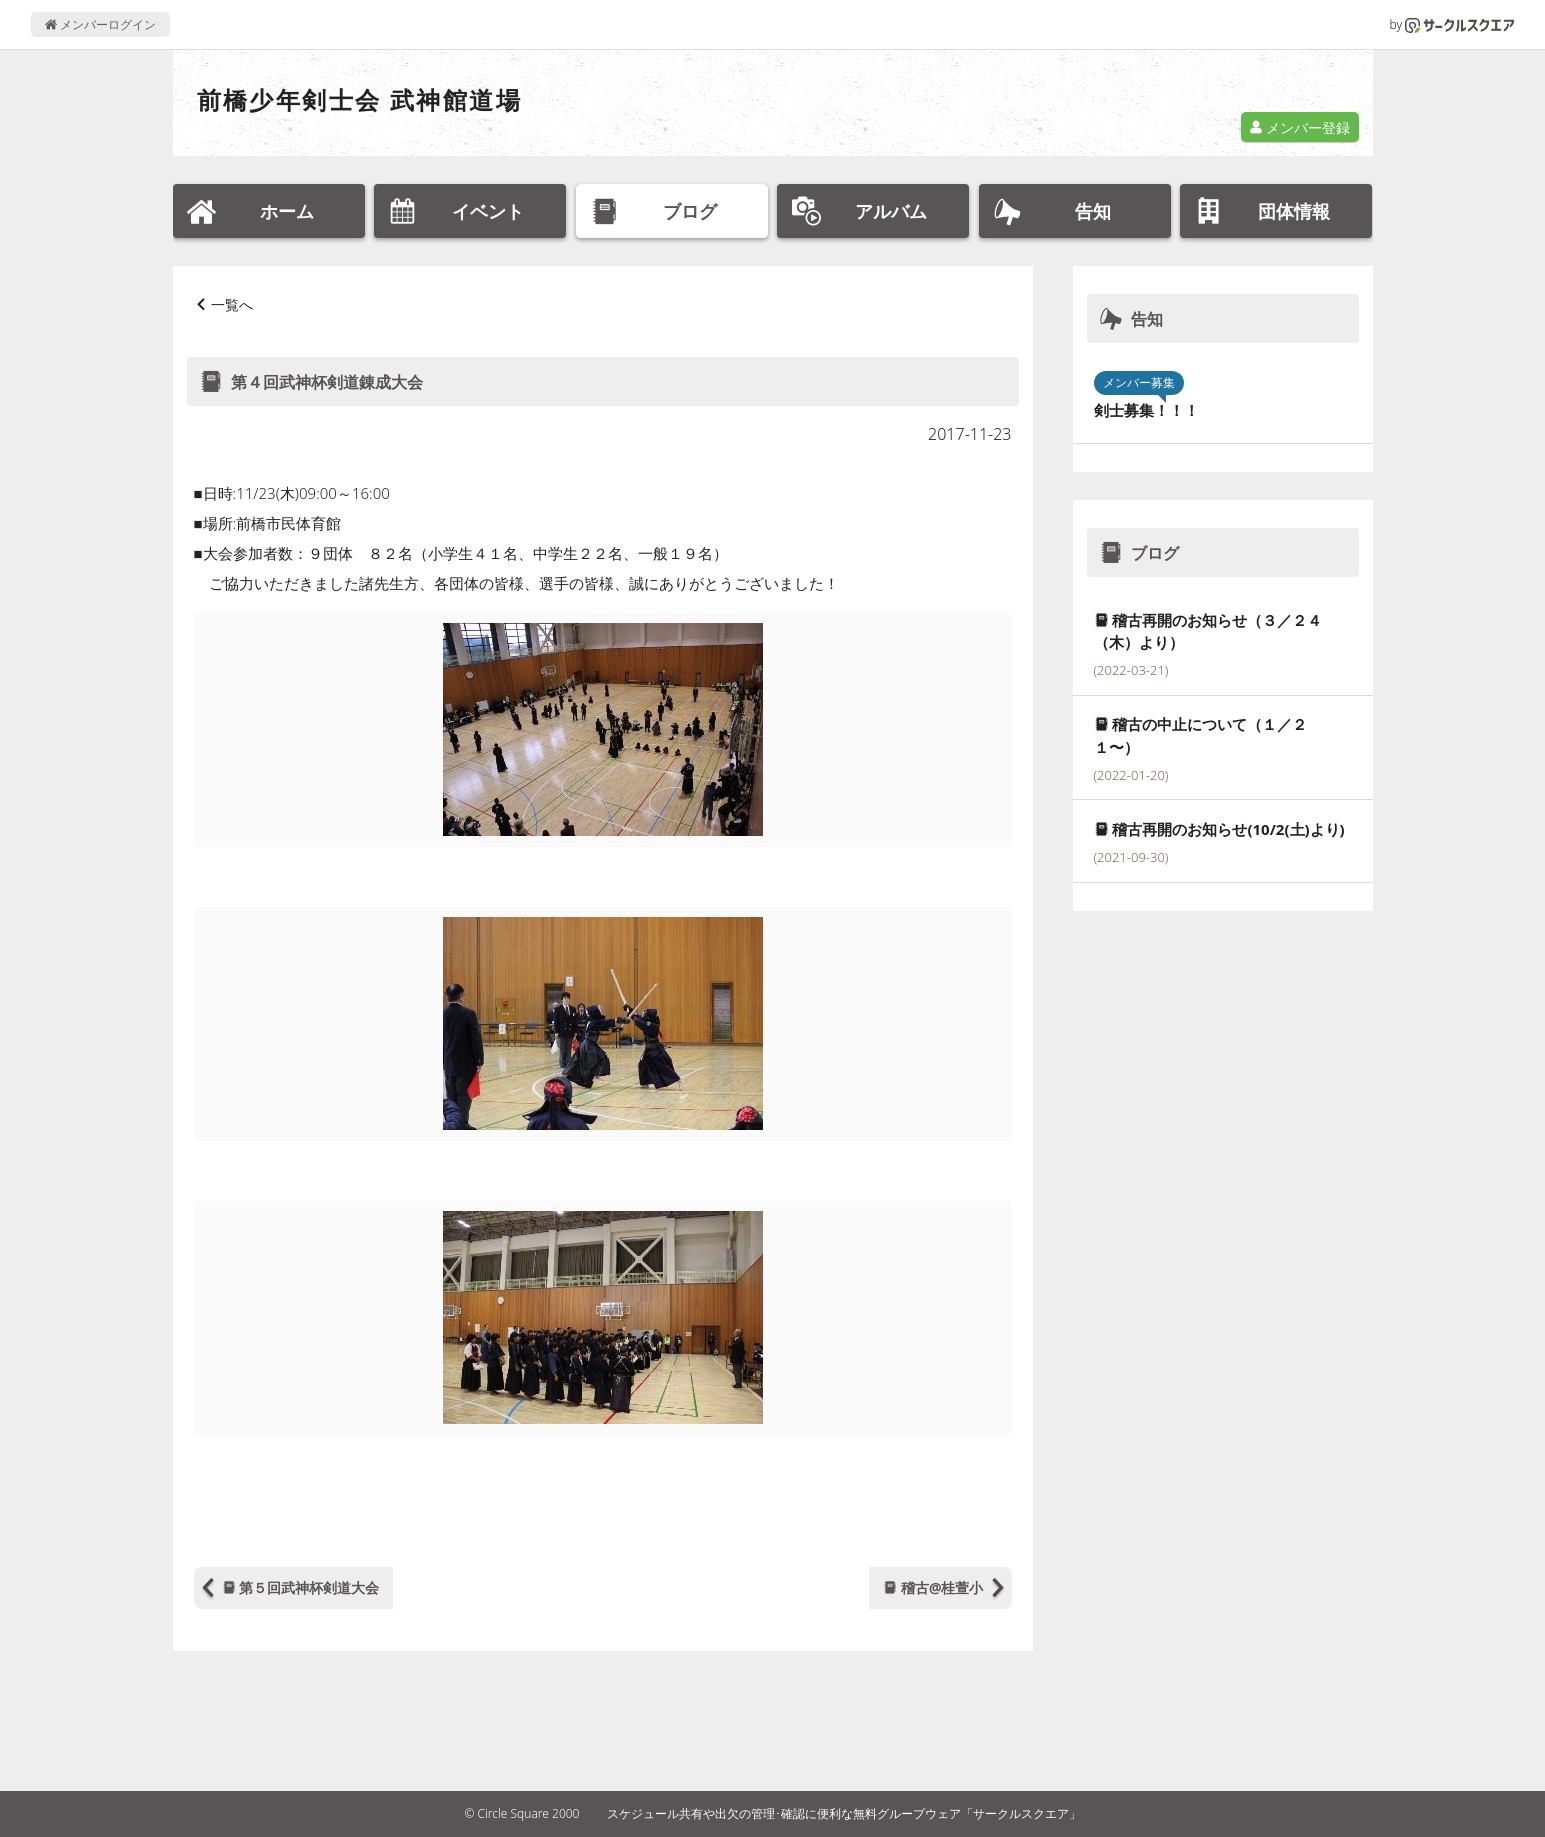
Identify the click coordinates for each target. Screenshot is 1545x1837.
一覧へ (232, 304)
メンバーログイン (100, 24)
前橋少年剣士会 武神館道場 (359, 99)
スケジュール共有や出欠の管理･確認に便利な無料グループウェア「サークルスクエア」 (844, 1813)
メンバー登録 (1300, 127)
